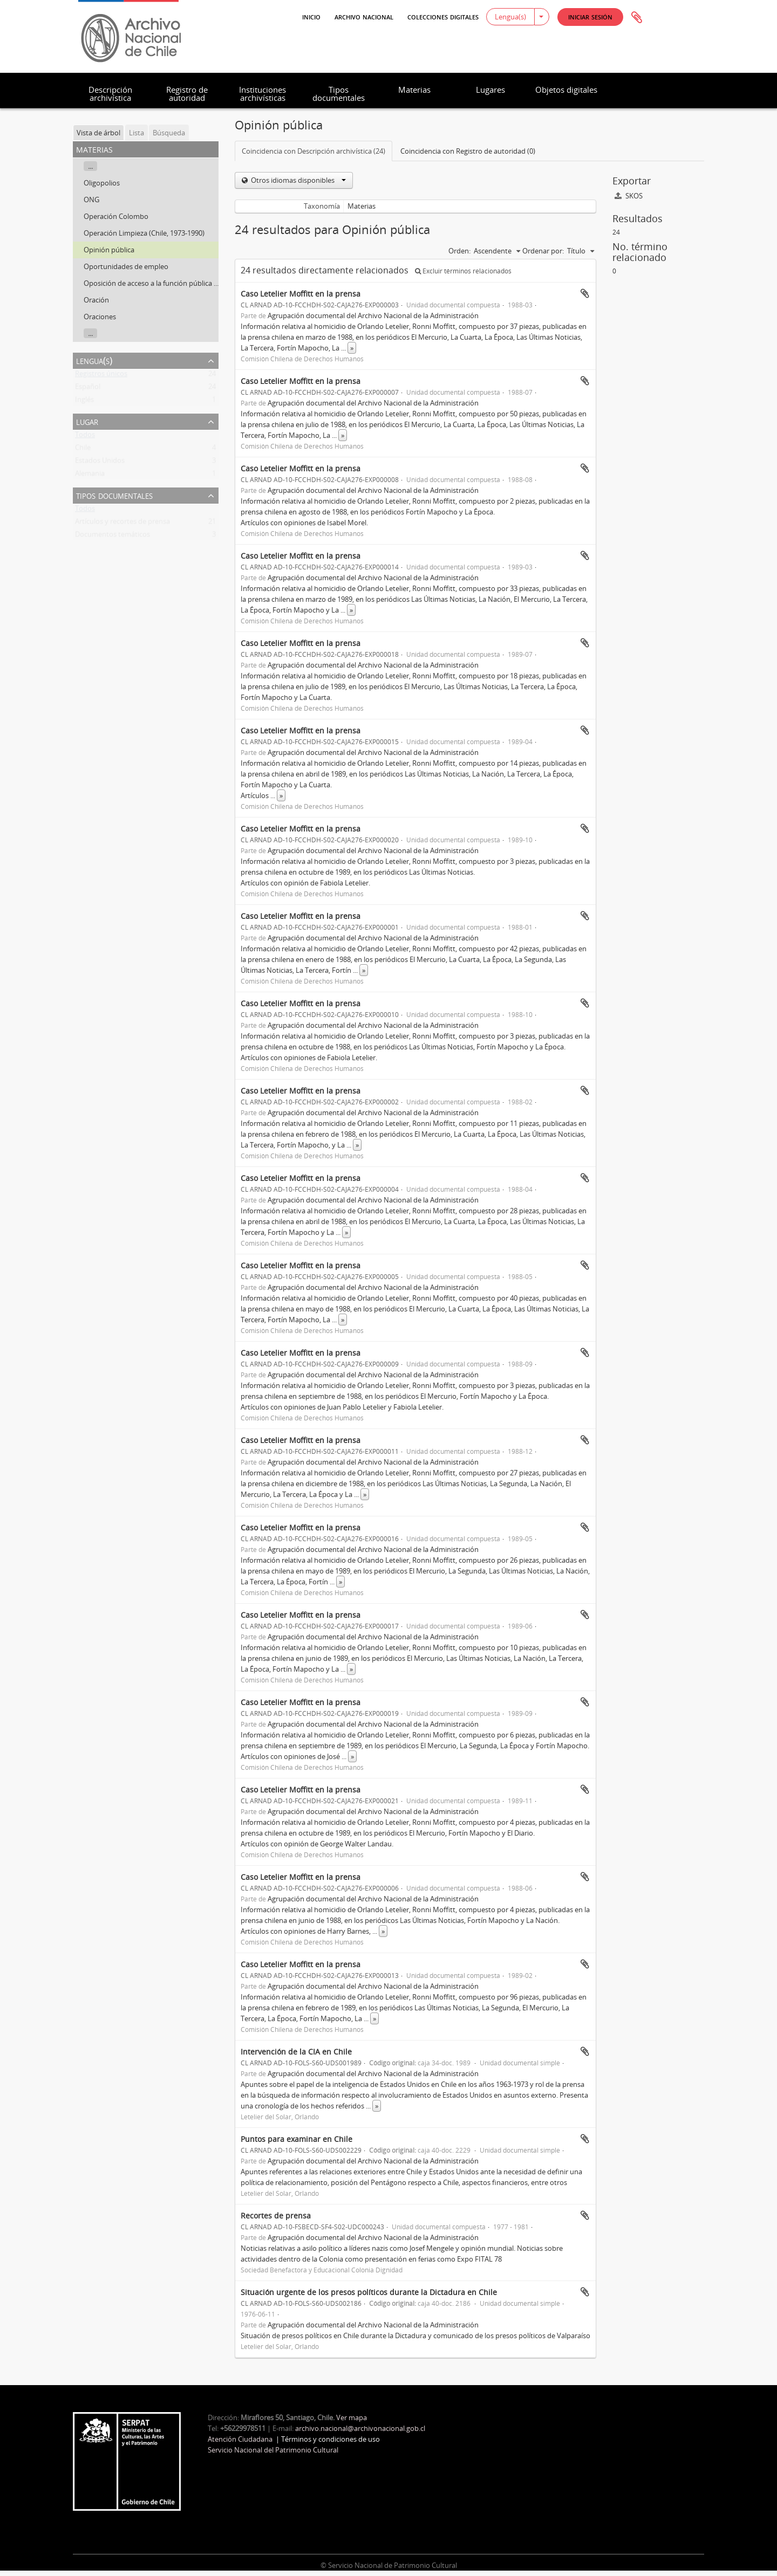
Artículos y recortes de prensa (122, 523)
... (90, 166)
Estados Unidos (100, 463)
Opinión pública (109, 250)
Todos (85, 437)
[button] (590, 17)
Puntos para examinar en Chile (296, 2139)
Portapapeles (636, 17)
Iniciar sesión (590, 16)
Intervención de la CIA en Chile (296, 2051)
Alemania (90, 475)
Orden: (459, 251)
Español (87, 389)
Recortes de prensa (276, 2215)
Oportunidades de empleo (126, 266)
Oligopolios (102, 183)
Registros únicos (101, 376)
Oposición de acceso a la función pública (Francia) (162, 283)
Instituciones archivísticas (262, 93)
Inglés (84, 402)
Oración (96, 300)
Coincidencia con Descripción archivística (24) (313, 151)
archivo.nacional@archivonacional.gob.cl (360, 2428)
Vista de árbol (98, 133)
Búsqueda (169, 133)
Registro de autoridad (187, 93)
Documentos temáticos (112, 536)
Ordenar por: (543, 251)
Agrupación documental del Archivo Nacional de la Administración (373, 315)
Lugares (490, 89)
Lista (136, 133)
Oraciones (100, 316)
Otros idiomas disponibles (297, 180)
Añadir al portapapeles (585, 293)
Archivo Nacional (364, 16)
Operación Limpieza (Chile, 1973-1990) (144, 233)
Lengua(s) (510, 17)
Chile (83, 450)
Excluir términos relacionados (463, 271)
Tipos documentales (338, 93)
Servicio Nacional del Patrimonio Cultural (273, 2450)
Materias (414, 89)
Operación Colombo (116, 216)
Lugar (87, 421)
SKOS (629, 196)
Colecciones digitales (443, 16)
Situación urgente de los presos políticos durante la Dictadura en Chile (369, 2292)
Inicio (311, 16)
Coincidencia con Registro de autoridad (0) (467, 151)
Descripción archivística (110, 93)
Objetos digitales (566, 89)
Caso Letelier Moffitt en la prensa (300, 293)
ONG (91, 199)
